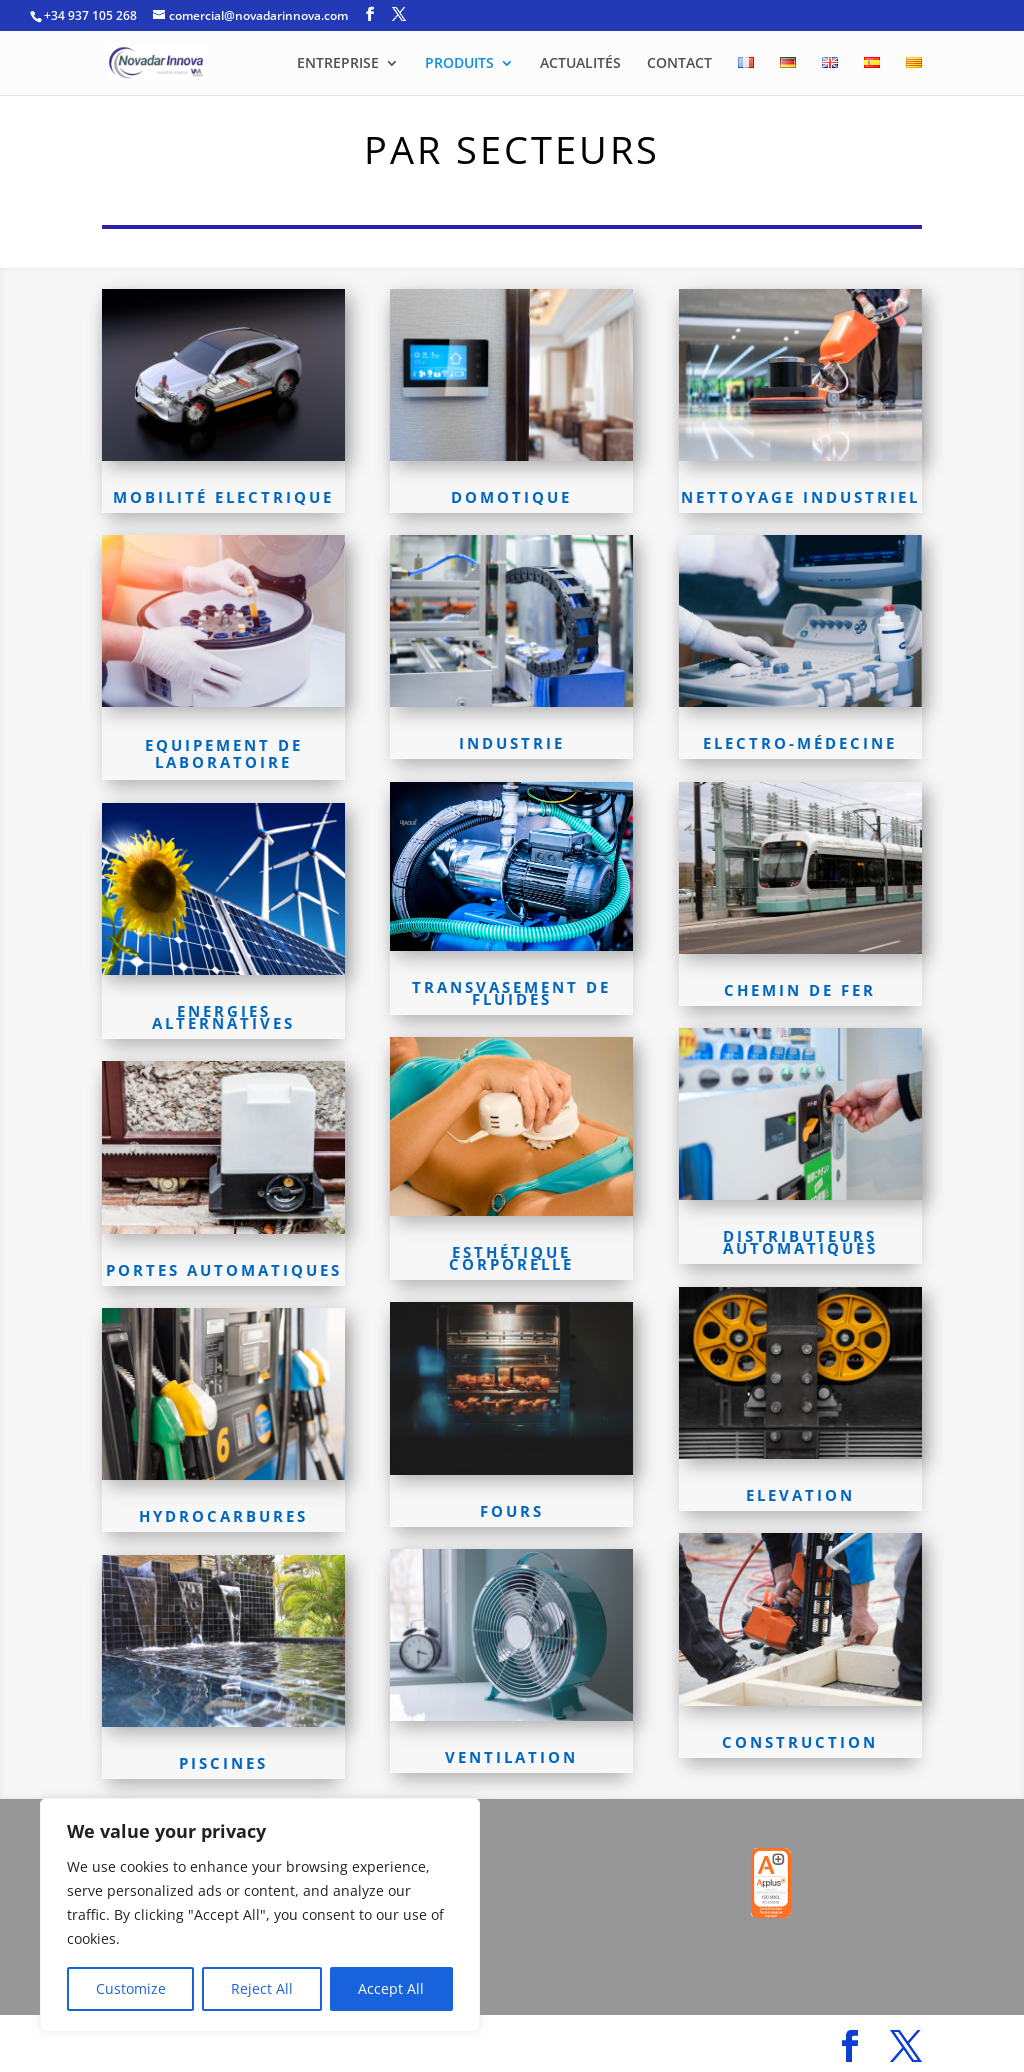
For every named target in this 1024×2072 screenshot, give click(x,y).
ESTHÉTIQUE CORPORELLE (511, 1258)
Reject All (262, 1988)
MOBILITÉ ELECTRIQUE (223, 497)
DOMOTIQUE (511, 497)
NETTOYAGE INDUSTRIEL (800, 497)
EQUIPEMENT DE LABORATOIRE (224, 753)
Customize (131, 1988)
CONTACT (679, 64)
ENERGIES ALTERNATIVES (223, 1017)
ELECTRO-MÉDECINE (800, 743)
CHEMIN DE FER (800, 990)
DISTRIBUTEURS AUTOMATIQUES (800, 1242)
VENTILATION (511, 1757)
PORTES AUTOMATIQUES (224, 1270)
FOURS (512, 1511)
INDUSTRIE (512, 743)
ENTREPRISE (338, 64)
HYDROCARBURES (223, 1516)
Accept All (391, 1988)
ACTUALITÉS (580, 64)
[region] (260, 1915)
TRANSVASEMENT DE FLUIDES (511, 993)
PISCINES (223, 1763)
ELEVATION (800, 1495)
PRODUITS (459, 64)
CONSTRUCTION (800, 1742)
